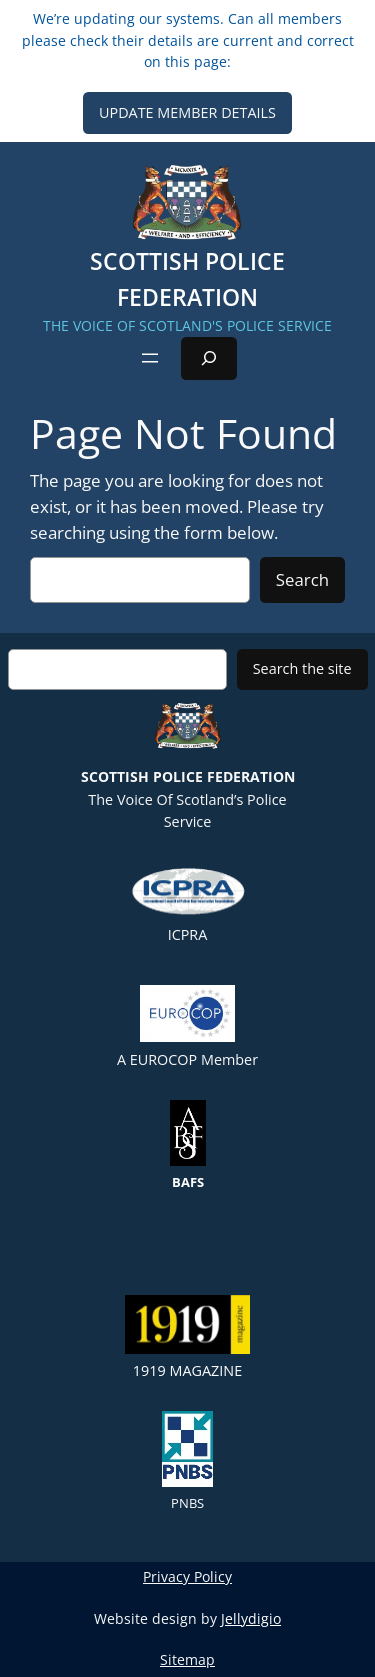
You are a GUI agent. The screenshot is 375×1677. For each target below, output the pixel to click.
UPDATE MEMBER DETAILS (187, 112)
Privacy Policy (187, 1576)
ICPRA (188, 903)
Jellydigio (251, 1618)
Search (302, 579)
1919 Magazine (187, 1337)
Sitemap (187, 1659)
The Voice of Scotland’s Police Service (188, 760)
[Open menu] (150, 358)
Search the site (302, 668)
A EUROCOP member (187, 1027)
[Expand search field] (209, 358)
